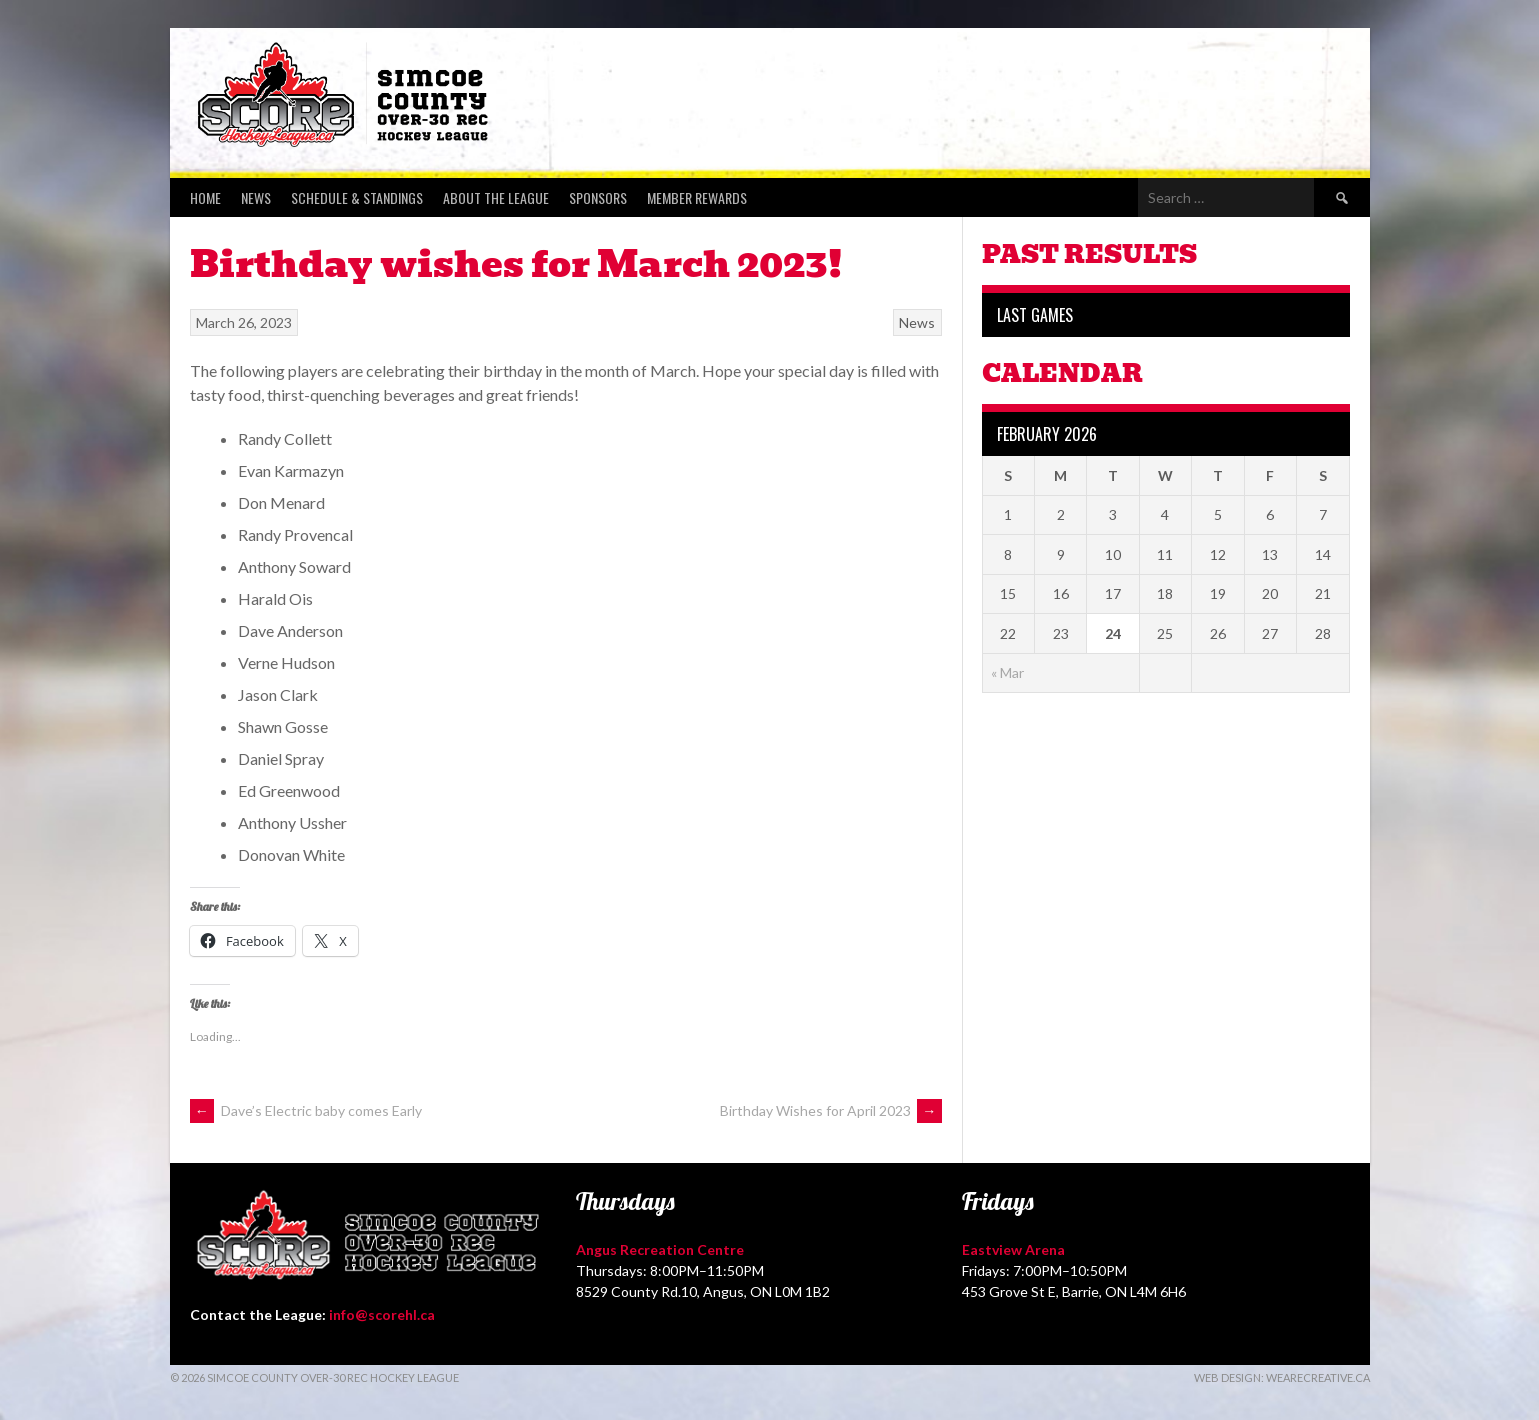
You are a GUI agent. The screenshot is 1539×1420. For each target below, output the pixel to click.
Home (205, 197)
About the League (496, 197)
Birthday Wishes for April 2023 (831, 1110)
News (256, 197)
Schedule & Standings (357, 197)
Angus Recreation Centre (660, 1249)
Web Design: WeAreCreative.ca (1282, 1377)
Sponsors (598, 197)
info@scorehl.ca (382, 1314)
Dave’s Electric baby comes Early (306, 1110)
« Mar (1007, 672)
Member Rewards (697, 197)
